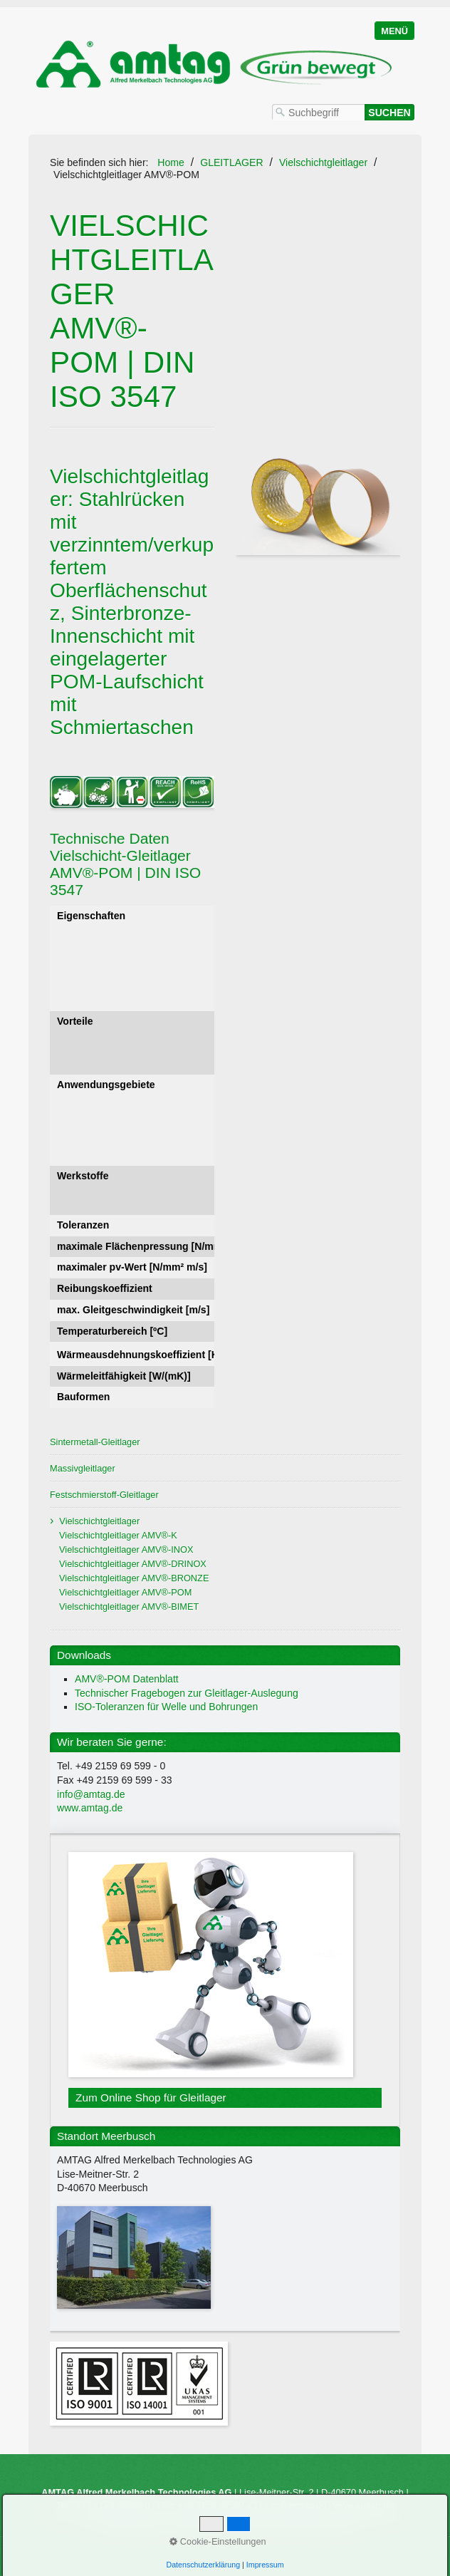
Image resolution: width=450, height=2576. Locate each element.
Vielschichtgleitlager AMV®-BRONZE (134, 1578)
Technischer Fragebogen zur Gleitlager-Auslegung (186, 1693)
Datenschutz (330, 2530)
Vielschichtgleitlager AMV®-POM (125, 1592)
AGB (288, 2530)
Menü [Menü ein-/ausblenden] (394, 31)
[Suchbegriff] (318, 112)
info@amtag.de (91, 1794)
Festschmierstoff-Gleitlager (104, 1494)
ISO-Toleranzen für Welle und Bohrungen (166, 1706)
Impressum (248, 2530)
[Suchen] (389, 112)
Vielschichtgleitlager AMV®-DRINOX (132, 1563)
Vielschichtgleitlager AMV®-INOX (126, 1549)
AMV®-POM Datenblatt (127, 1679)
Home (170, 162)
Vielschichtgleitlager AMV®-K (118, 1535)
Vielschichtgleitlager (99, 1521)
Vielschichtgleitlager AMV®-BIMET (129, 1606)
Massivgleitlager (82, 1468)
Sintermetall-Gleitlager (95, 1442)
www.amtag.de (89, 1808)
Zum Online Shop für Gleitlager (225, 1980)
